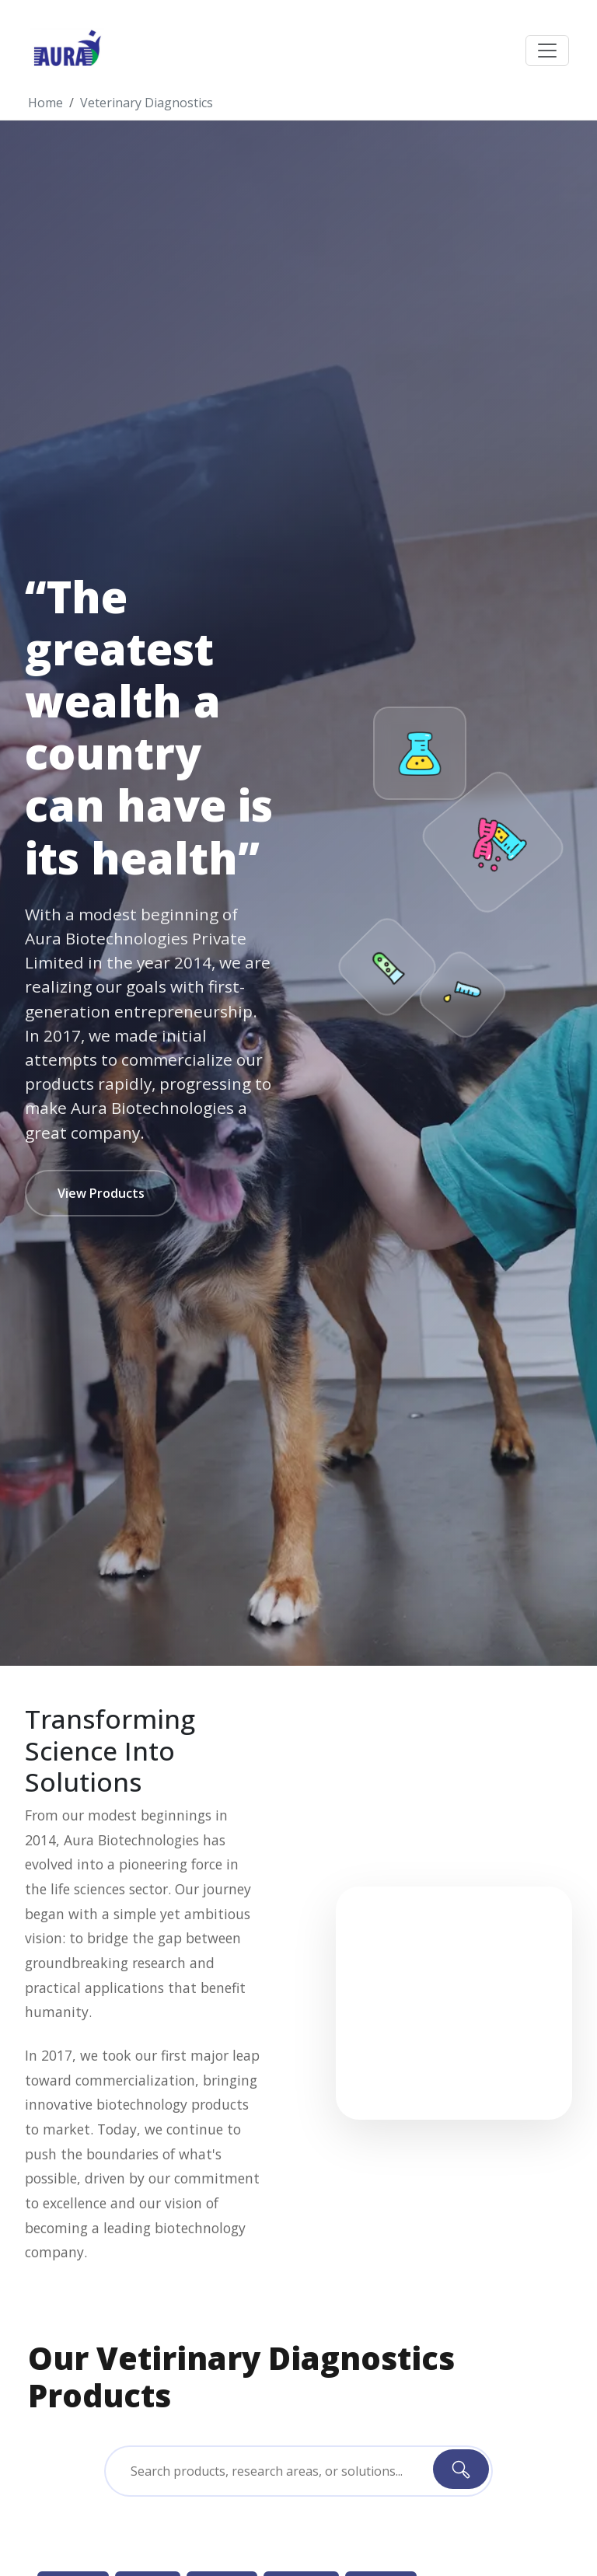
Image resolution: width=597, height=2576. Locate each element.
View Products (101, 1193)
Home (45, 102)
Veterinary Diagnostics (146, 102)
